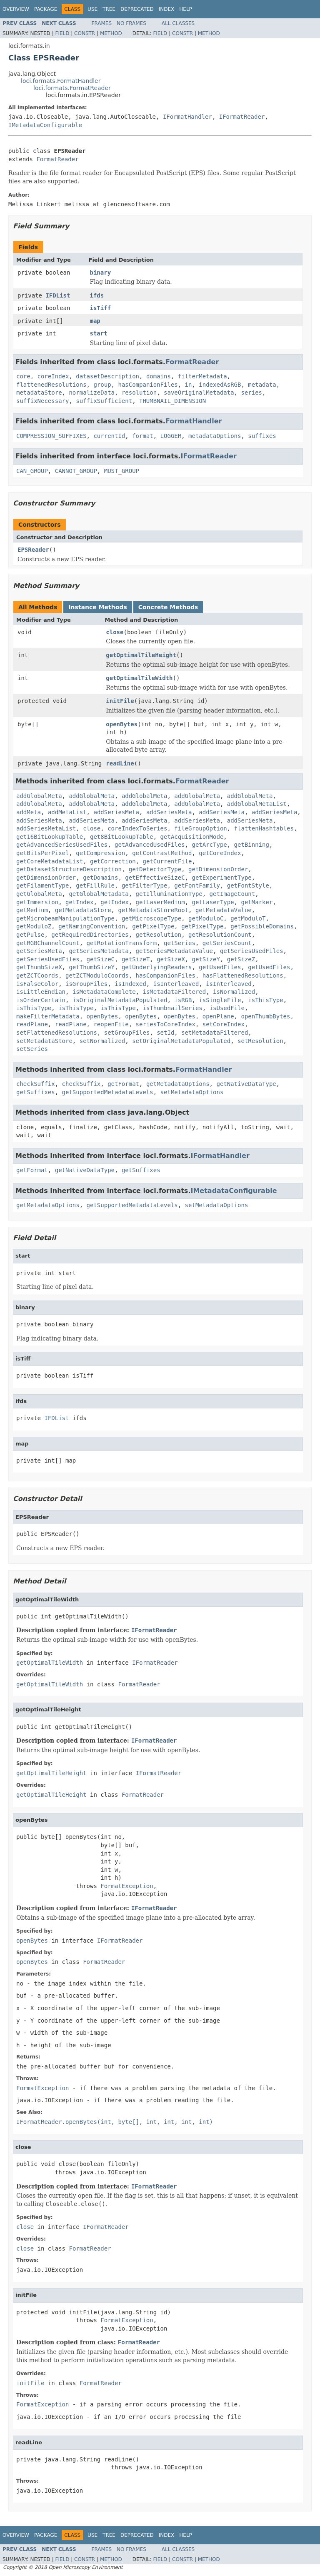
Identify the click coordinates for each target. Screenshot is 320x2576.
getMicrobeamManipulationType (65, 918)
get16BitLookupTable (49, 836)
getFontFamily (197, 885)
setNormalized (102, 1041)
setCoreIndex (223, 1024)
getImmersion (37, 902)
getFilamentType (42, 885)
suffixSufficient (104, 401)
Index (167, 9)
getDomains (100, 877)
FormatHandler (193, 421)
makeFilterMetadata (48, 1016)
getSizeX (171, 959)
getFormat (123, 1083)
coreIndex (53, 376)
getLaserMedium (160, 902)
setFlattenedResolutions (56, 1032)
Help (185, 9)
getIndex (79, 902)
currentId (109, 436)
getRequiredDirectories (89, 934)
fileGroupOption (200, 828)
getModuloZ (33, 926)
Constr (84, 33)
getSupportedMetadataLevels (107, 1092)
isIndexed (130, 983)
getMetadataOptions (178, 1083)
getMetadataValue (223, 910)
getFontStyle (248, 885)
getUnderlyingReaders (157, 967)
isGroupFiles (86, 983)
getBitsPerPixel (42, 853)
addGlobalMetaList (257, 803)
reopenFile (110, 1024)
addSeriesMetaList (46, 828)
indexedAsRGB (220, 384)
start (99, 333)
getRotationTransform (122, 943)
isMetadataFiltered (174, 991)
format (142, 436)
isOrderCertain (40, 1000)
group (102, 384)
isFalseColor (37, 983)
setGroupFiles (127, 1032)
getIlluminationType (169, 893)
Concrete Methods (168, 607)
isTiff (100, 308)
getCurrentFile (167, 861)
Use (93, 9)
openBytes (122, 724)
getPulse (30, 934)
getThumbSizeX (39, 967)
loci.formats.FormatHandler (60, 81)
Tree (108, 9)
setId (165, 1032)
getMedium (32, 910)
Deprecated (137, 9)
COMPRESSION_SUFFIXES (51, 436)
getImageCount (232, 893)
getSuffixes (35, 1092)
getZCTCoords (37, 975)
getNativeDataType (246, 1083)
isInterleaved (176, 983)
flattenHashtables (264, 828)
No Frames (131, 23)
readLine (120, 763)
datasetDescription (107, 376)
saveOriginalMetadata (199, 392)
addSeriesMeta (116, 812)
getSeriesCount (227, 943)
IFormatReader (242, 116)
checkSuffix (35, 1083)
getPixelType (153, 926)
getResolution (159, 934)
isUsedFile (227, 1008)
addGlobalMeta (39, 796)
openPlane (218, 1016)
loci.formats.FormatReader (72, 88)
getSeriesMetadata (98, 951)
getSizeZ (241, 959)
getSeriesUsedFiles (251, 951)
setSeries (32, 1048)
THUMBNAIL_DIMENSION (172, 401)
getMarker (257, 902)
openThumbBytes (265, 1016)
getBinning (251, 844)
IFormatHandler (187, 116)
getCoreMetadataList (49, 861)
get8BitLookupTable (121, 836)
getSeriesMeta (39, 951)
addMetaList (67, 812)
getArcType (209, 844)
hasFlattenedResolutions (242, 975)
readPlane (32, 1024)
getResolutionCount (220, 934)
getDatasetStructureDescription (69, 869)
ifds (97, 295)
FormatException (126, 1886)
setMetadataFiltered (214, 1032)
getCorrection (113, 861)
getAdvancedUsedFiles (150, 844)
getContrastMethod (162, 853)
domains (158, 376)
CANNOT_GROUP (76, 471)
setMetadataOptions (192, 1092)
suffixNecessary (42, 401)
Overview (15, 9)
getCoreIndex (220, 853)
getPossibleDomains (262, 926)
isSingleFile (220, 1000)
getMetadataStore (83, 910)
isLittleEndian (40, 991)
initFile (120, 701)
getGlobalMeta (39, 893)
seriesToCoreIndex (165, 1024)
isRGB (183, 1000)
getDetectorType (155, 869)
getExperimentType (221, 877)
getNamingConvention (91, 926)
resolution (139, 392)
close (114, 632)
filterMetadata (202, 376)
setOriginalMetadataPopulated (181, 1041)
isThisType (265, 1000)
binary (100, 272)
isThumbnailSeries (172, 1008)
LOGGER (171, 436)
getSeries (179, 943)
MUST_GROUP (121, 471)
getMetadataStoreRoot (153, 910)
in (188, 384)
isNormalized (234, 991)
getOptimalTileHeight (141, 655)
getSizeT (136, 959)
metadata (262, 384)
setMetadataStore (44, 1041)
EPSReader (33, 549)
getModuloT (247, 918)
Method (111, 33)
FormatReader (57, 159)
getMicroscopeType (151, 918)
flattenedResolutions (51, 384)
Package (45, 9)
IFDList (57, 295)
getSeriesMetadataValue (174, 951)
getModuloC (205, 918)
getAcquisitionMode (192, 836)
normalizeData (92, 392)
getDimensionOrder (218, 869)
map (95, 321)
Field (62, 33)
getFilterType (145, 885)
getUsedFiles (220, 967)
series (251, 392)
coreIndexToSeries (137, 828)
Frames (102, 23)
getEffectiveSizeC (155, 877)
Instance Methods (97, 607)
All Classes (178, 23)
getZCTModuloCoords (97, 975)
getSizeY (206, 959)
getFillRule (95, 885)
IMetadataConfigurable (45, 125)
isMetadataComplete (104, 991)
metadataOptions (214, 436)
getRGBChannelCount (48, 943)
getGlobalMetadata (98, 893)
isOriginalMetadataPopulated (120, 1000)
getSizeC (101, 959)
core (23, 376)
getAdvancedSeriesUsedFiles (62, 844)
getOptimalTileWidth (139, 678)
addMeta (28, 812)
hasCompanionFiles (148, 384)
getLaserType (213, 902)
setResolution (260, 1041)
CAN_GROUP (32, 471)
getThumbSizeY (92, 967)
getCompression (100, 853)
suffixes (262, 436)
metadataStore (39, 392)
